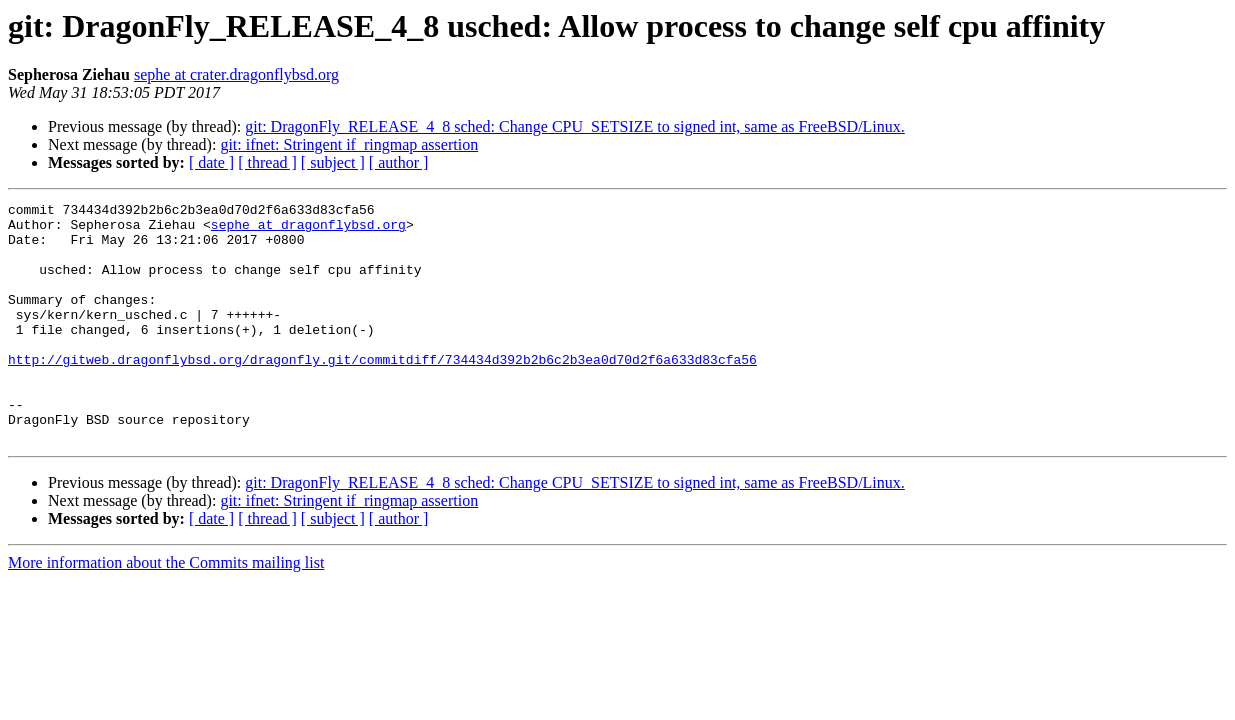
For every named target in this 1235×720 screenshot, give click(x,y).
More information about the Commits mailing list (166, 610)
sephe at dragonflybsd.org (308, 230)
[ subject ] (333, 162)
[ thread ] (267, 162)
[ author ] (399, 162)
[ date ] (211, 162)
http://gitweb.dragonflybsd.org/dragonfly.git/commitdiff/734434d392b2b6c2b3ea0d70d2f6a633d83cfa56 (382, 392)
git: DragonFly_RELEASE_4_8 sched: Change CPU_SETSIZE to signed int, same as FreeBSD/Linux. (575, 126)
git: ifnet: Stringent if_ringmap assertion (349, 144)
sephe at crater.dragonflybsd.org (236, 74)
